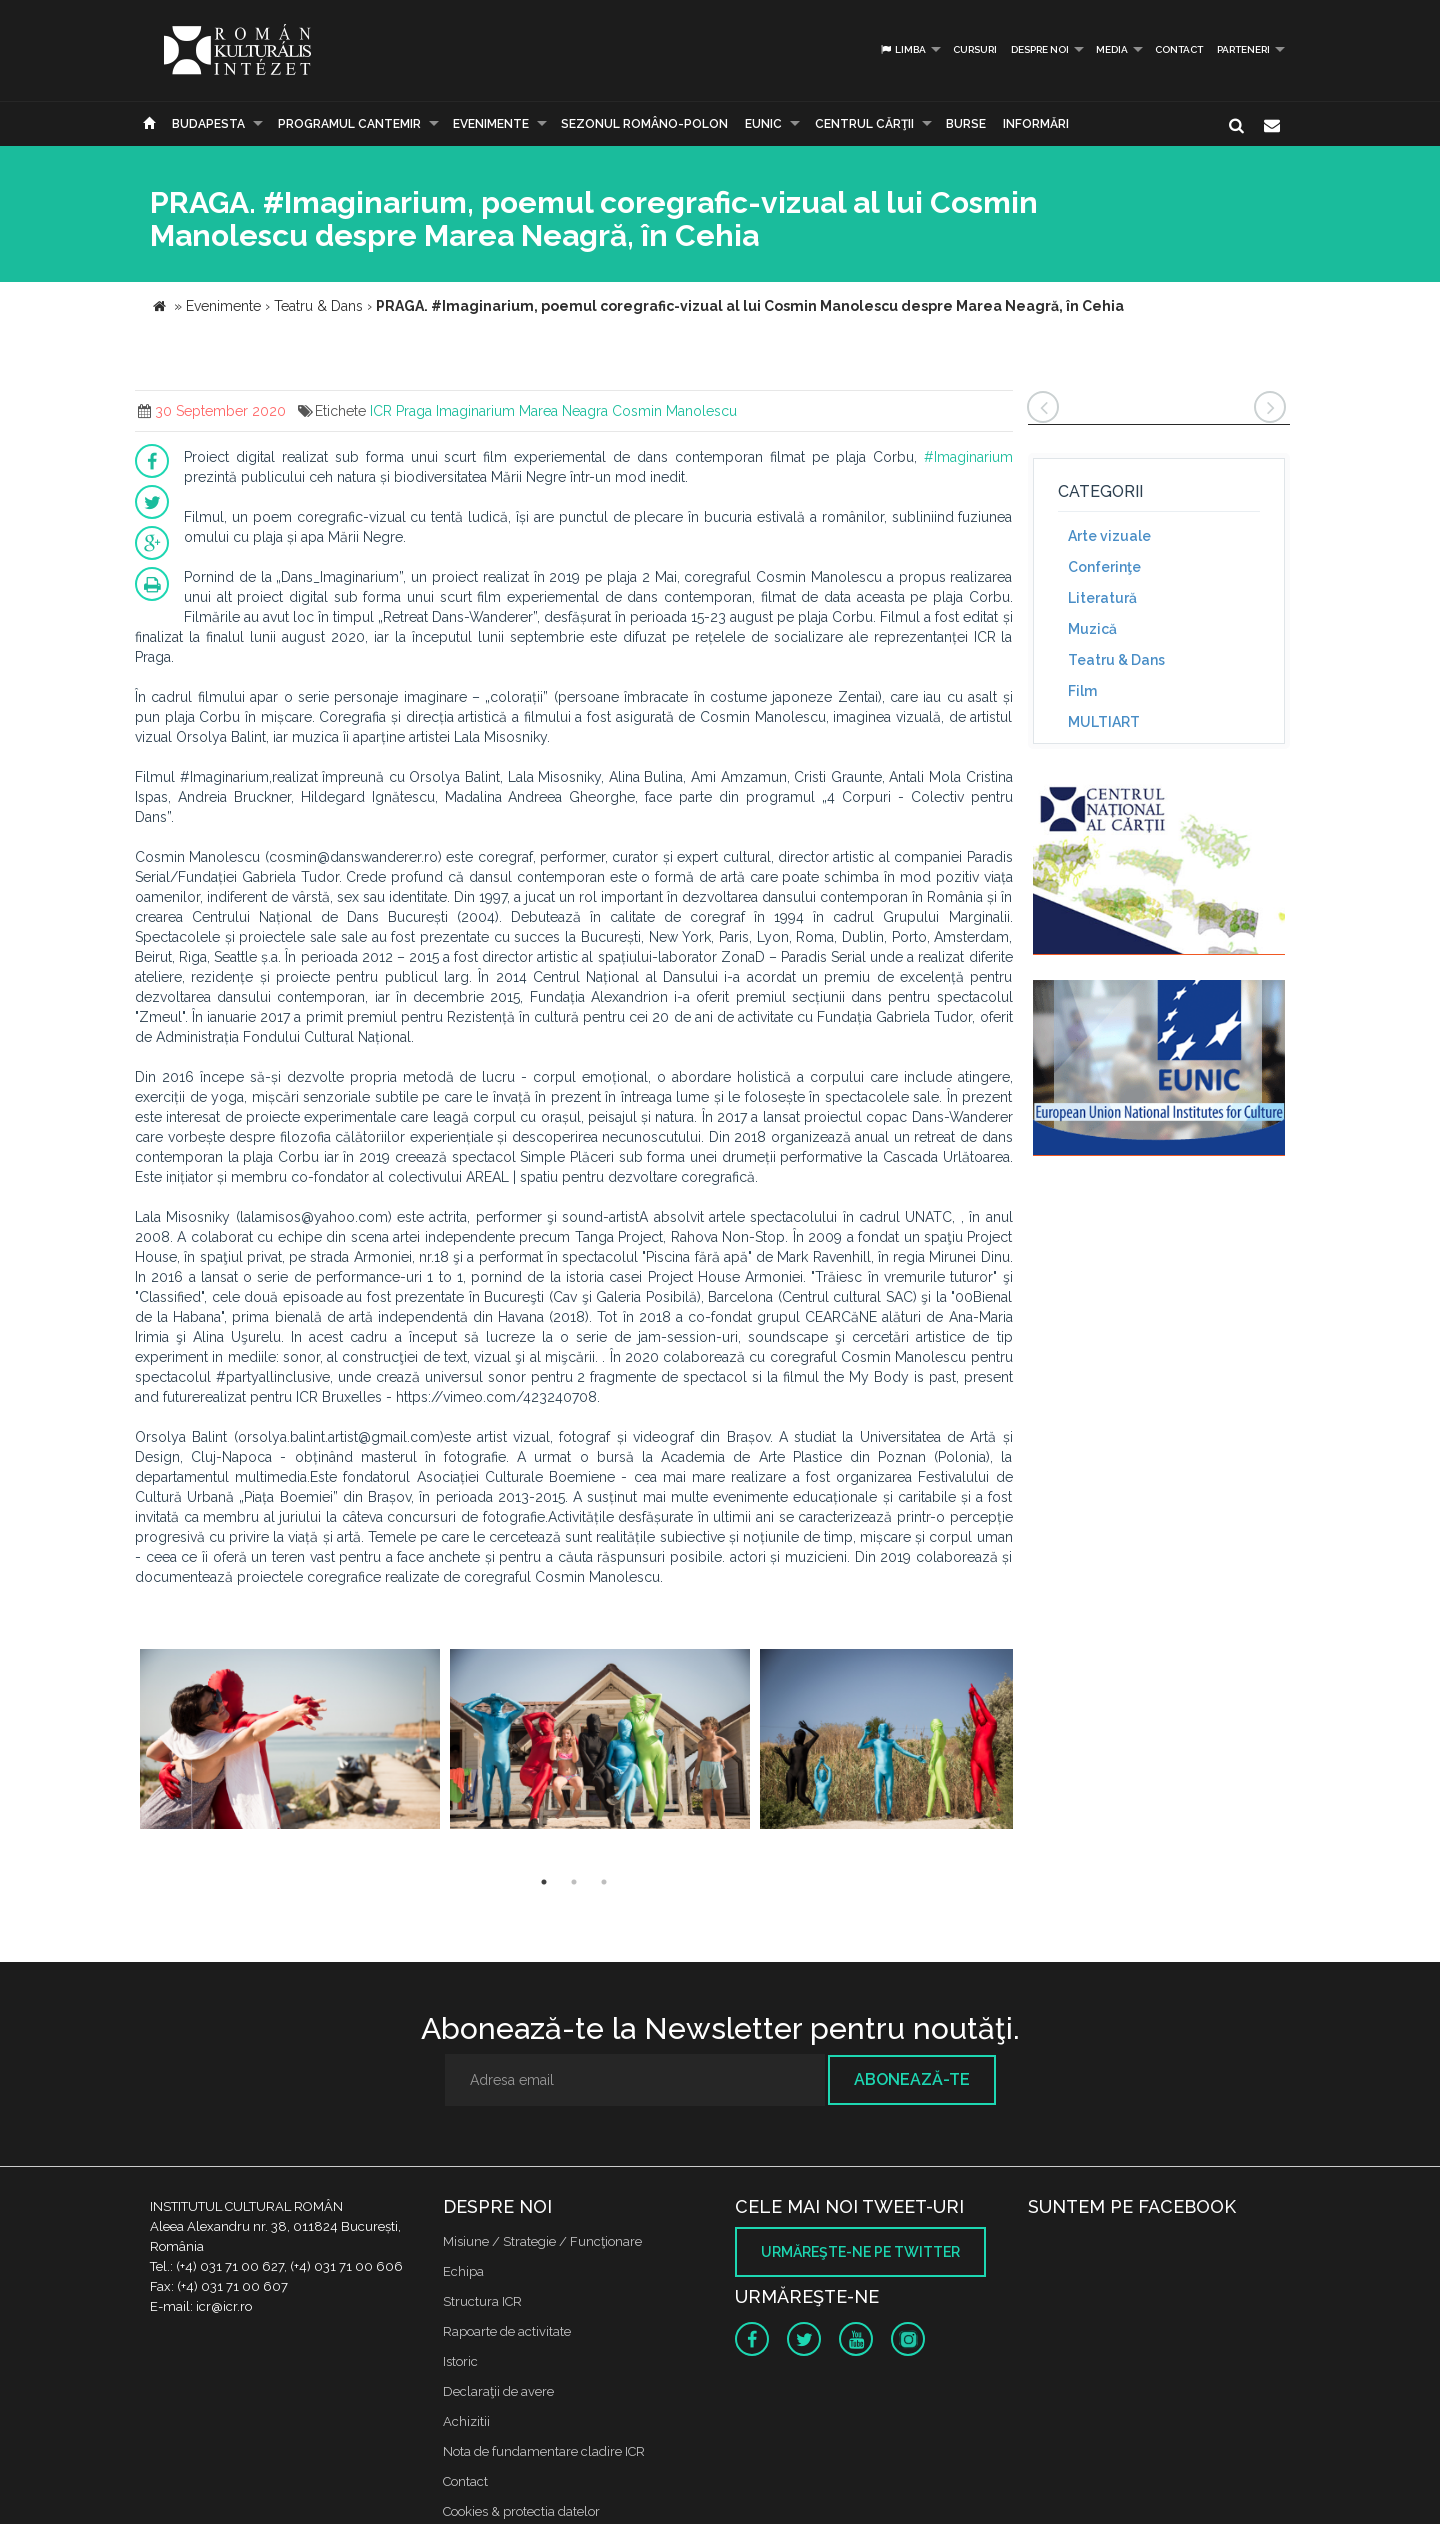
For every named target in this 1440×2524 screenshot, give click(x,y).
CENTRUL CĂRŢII (864, 124)
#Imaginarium (968, 457)
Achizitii (466, 2421)
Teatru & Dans (1116, 660)
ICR (381, 411)
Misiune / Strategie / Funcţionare (542, 2241)
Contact (1179, 49)
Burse (966, 124)
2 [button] (574, 1882)
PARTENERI (1243, 49)
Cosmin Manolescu (674, 411)
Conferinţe (1104, 567)
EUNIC (763, 124)
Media (1112, 49)
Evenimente (491, 124)
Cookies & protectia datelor (521, 2511)
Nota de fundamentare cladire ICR (544, 2451)
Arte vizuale (1109, 536)
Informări (1036, 124)
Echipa (463, 2271)
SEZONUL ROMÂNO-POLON (644, 124)
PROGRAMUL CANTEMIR (349, 124)
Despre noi (1040, 49)
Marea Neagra (563, 411)
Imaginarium (475, 411)
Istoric (460, 2361)
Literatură (1102, 598)
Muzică (1092, 629)
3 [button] (604, 1882)
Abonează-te (912, 2079)
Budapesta (208, 124)
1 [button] (544, 1882)
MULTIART (1104, 722)
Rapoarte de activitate (507, 2331)
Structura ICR (482, 2301)
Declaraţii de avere (498, 2391)
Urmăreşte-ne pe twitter (860, 2252)
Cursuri (975, 49)
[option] (290, 1741)
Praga (414, 411)
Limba (902, 49)
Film (1082, 691)
